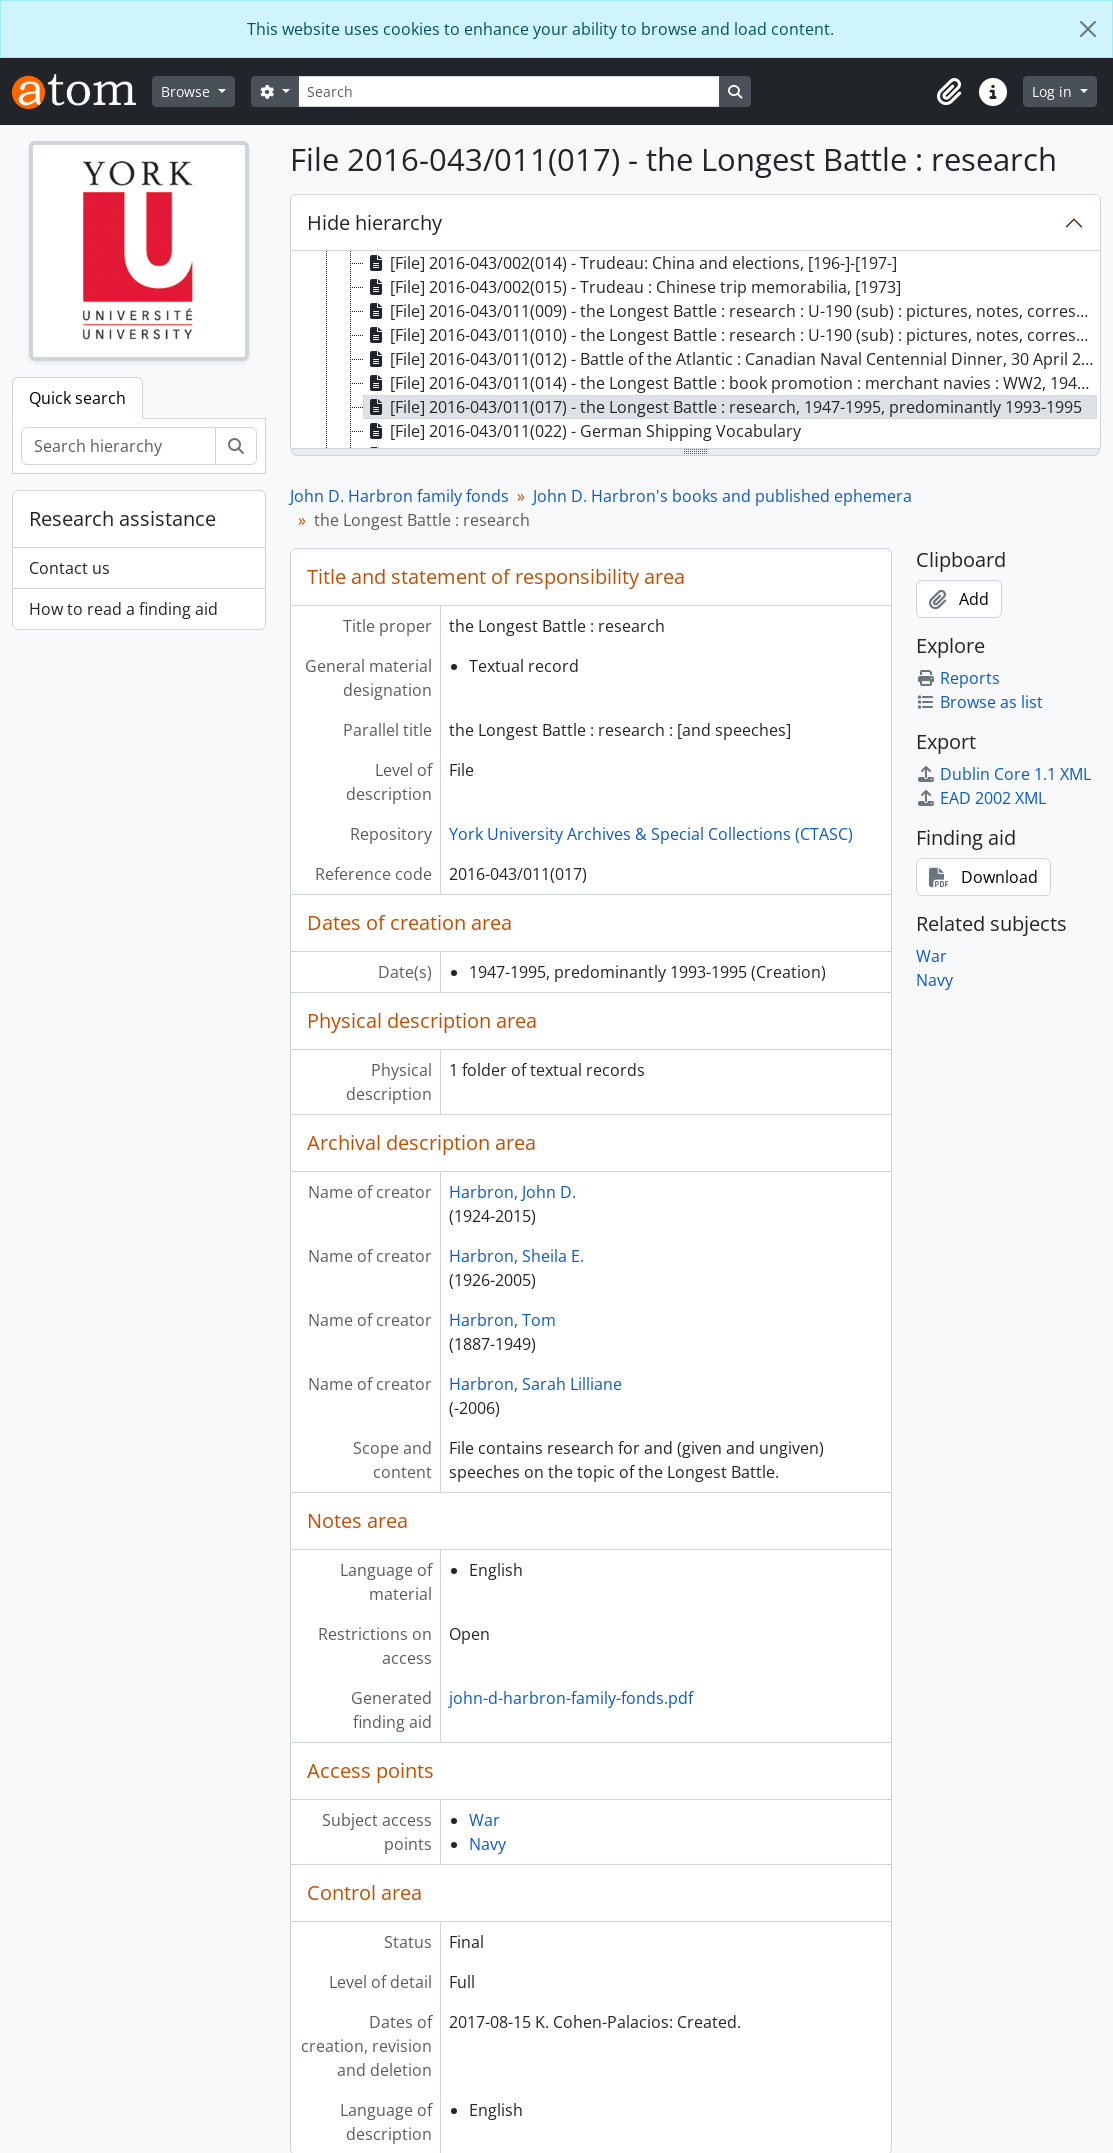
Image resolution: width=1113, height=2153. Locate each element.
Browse (187, 91)
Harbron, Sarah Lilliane (535, 1384)
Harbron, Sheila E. (516, 1256)
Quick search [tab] (77, 398)
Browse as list (979, 702)
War (484, 1820)
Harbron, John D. (512, 1192)
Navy (487, 1844)
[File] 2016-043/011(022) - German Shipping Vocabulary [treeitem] (582, 431)
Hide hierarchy (374, 222)
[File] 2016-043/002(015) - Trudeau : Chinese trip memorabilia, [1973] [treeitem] (632, 287)
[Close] (1088, 29)
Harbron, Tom (502, 1320)
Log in (1054, 91)
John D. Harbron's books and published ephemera (722, 496)
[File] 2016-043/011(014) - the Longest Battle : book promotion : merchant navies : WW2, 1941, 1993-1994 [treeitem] (730, 383)
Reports (958, 678)
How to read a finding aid (123, 609)
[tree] (695, 351)
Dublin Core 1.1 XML (1003, 774)
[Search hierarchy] (118, 446)
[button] (949, 92)
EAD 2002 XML (981, 798)
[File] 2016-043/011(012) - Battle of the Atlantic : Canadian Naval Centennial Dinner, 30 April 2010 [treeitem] (730, 359)
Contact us (69, 568)
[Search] (509, 91)
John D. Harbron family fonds (399, 496)
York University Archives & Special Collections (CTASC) (651, 834)
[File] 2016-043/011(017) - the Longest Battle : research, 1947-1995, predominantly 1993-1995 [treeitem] (723, 407)
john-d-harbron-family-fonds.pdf (571, 1698)
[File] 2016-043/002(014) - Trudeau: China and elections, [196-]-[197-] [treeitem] (630, 263)
